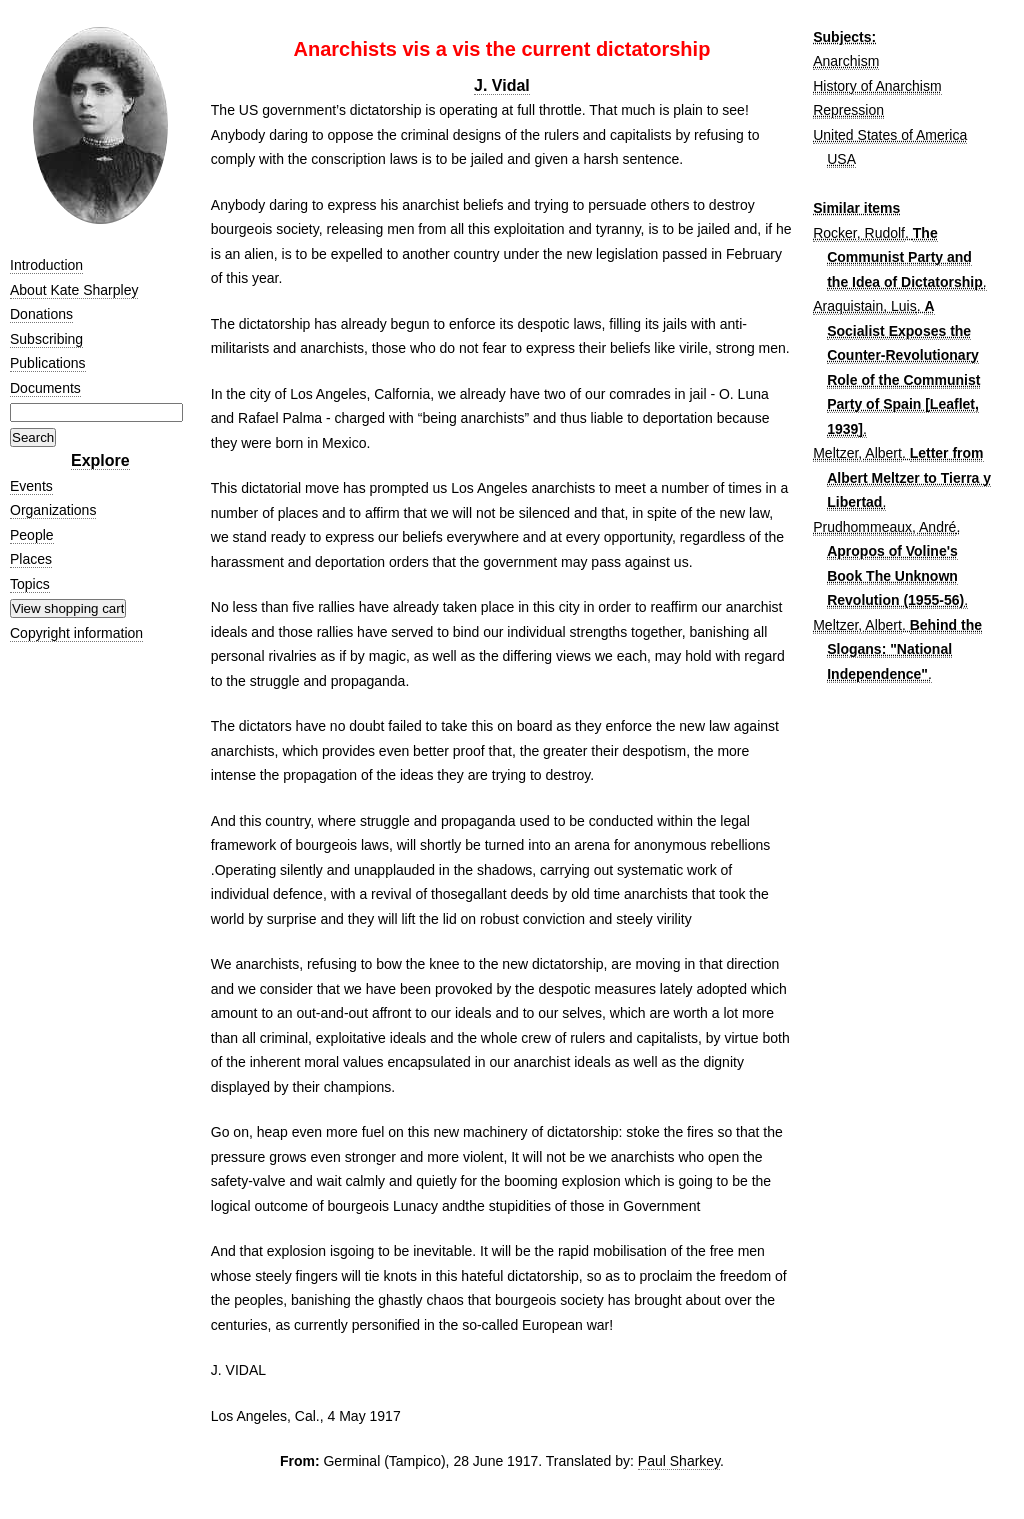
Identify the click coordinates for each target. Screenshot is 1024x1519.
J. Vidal (502, 85)
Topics (30, 584)
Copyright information (76, 633)
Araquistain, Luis (865, 306)
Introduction (46, 265)
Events (31, 486)
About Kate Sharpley (74, 290)
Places (31, 559)
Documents (45, 388)
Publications (48, 363)
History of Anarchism (877, 86)
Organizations (53, 510)
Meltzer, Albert (857, 453)
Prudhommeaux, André (884, 527)
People (32, 535)
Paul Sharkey (679, 1461)
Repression (848, 110)
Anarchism (846, 61)
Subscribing (46, 339)
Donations (41, 314)
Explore (100, 460)
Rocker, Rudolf (859, 233)
